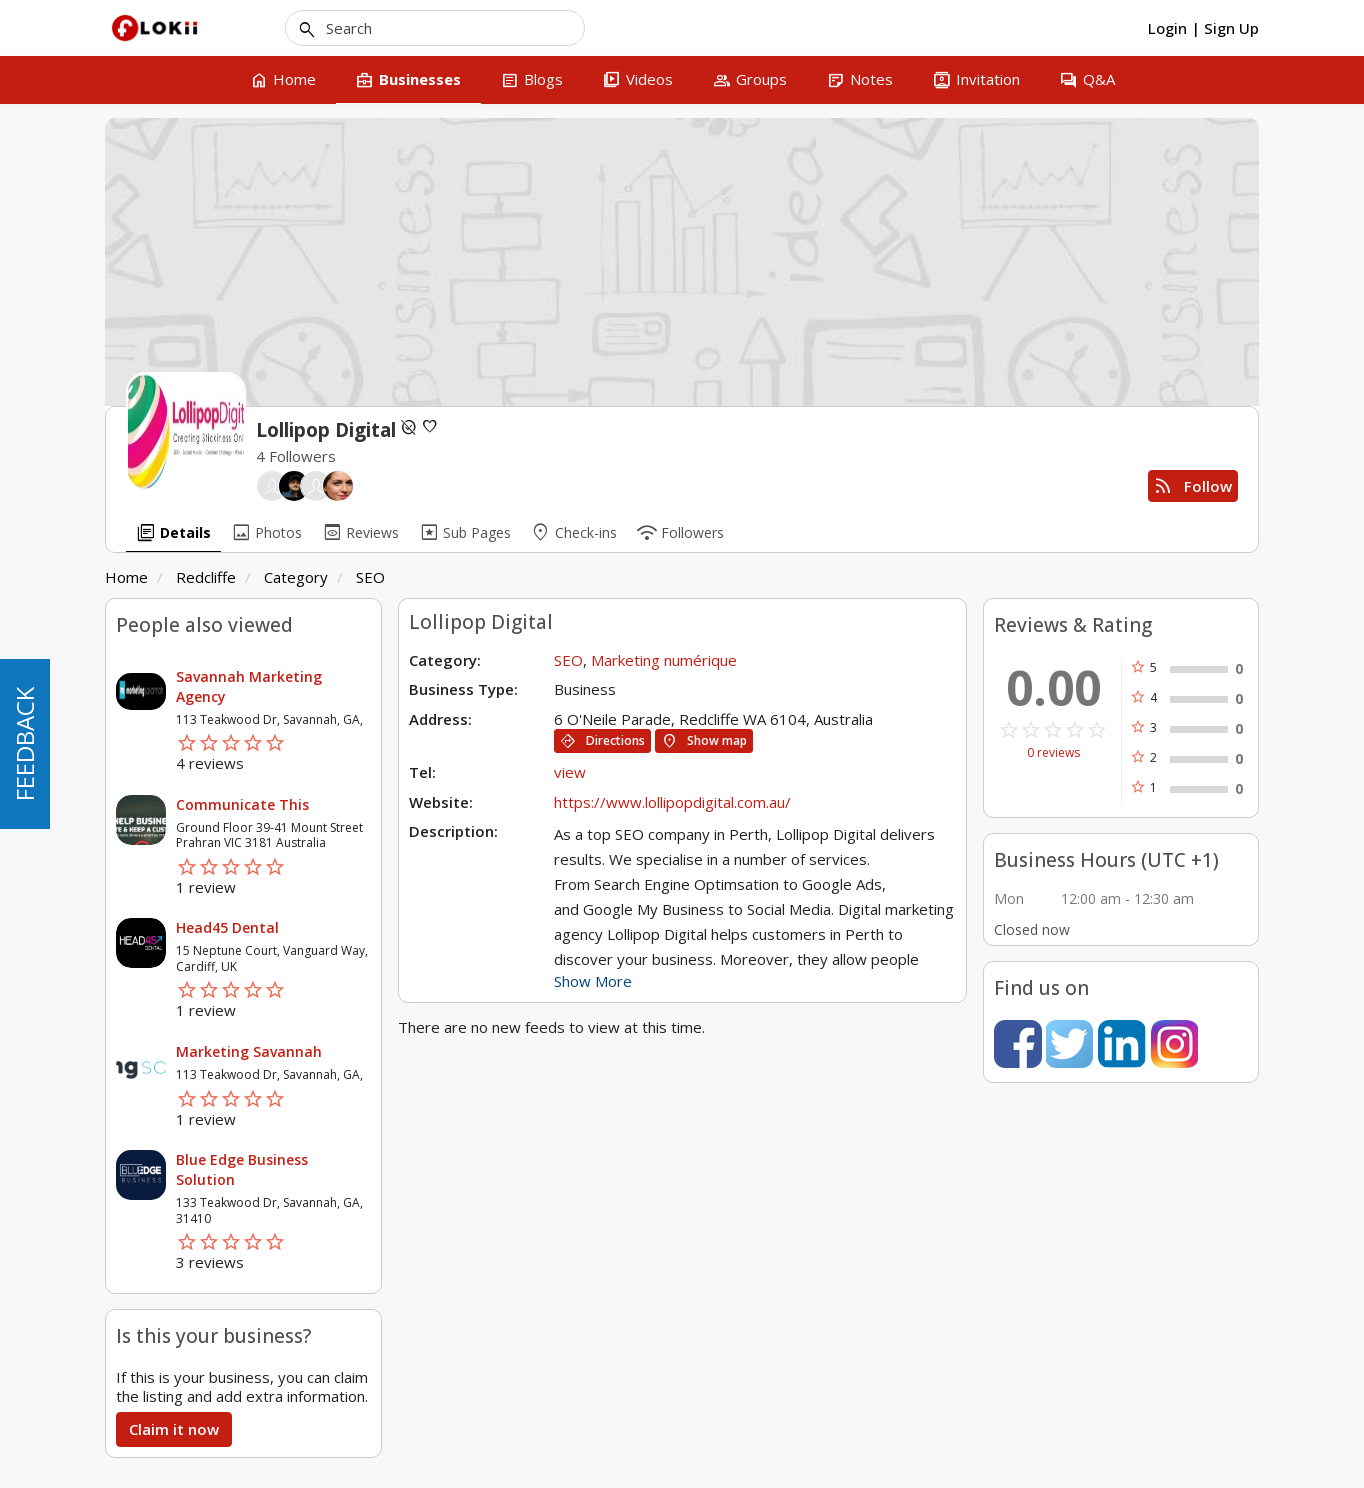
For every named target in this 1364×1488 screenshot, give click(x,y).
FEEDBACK (24, 744)
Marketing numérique (664, 660)
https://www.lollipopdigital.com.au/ (674, 802)
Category (296, 577)
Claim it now (174, 1429)
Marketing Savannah (249, 1051)
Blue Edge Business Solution (242, 1169)
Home (126, 577)
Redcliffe (206, 577)
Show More (593, 981)
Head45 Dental (227, 927)
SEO (370, 577)
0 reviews (1053, 753)
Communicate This (242, 804)
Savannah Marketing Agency (249, 686)
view (570, 772)
